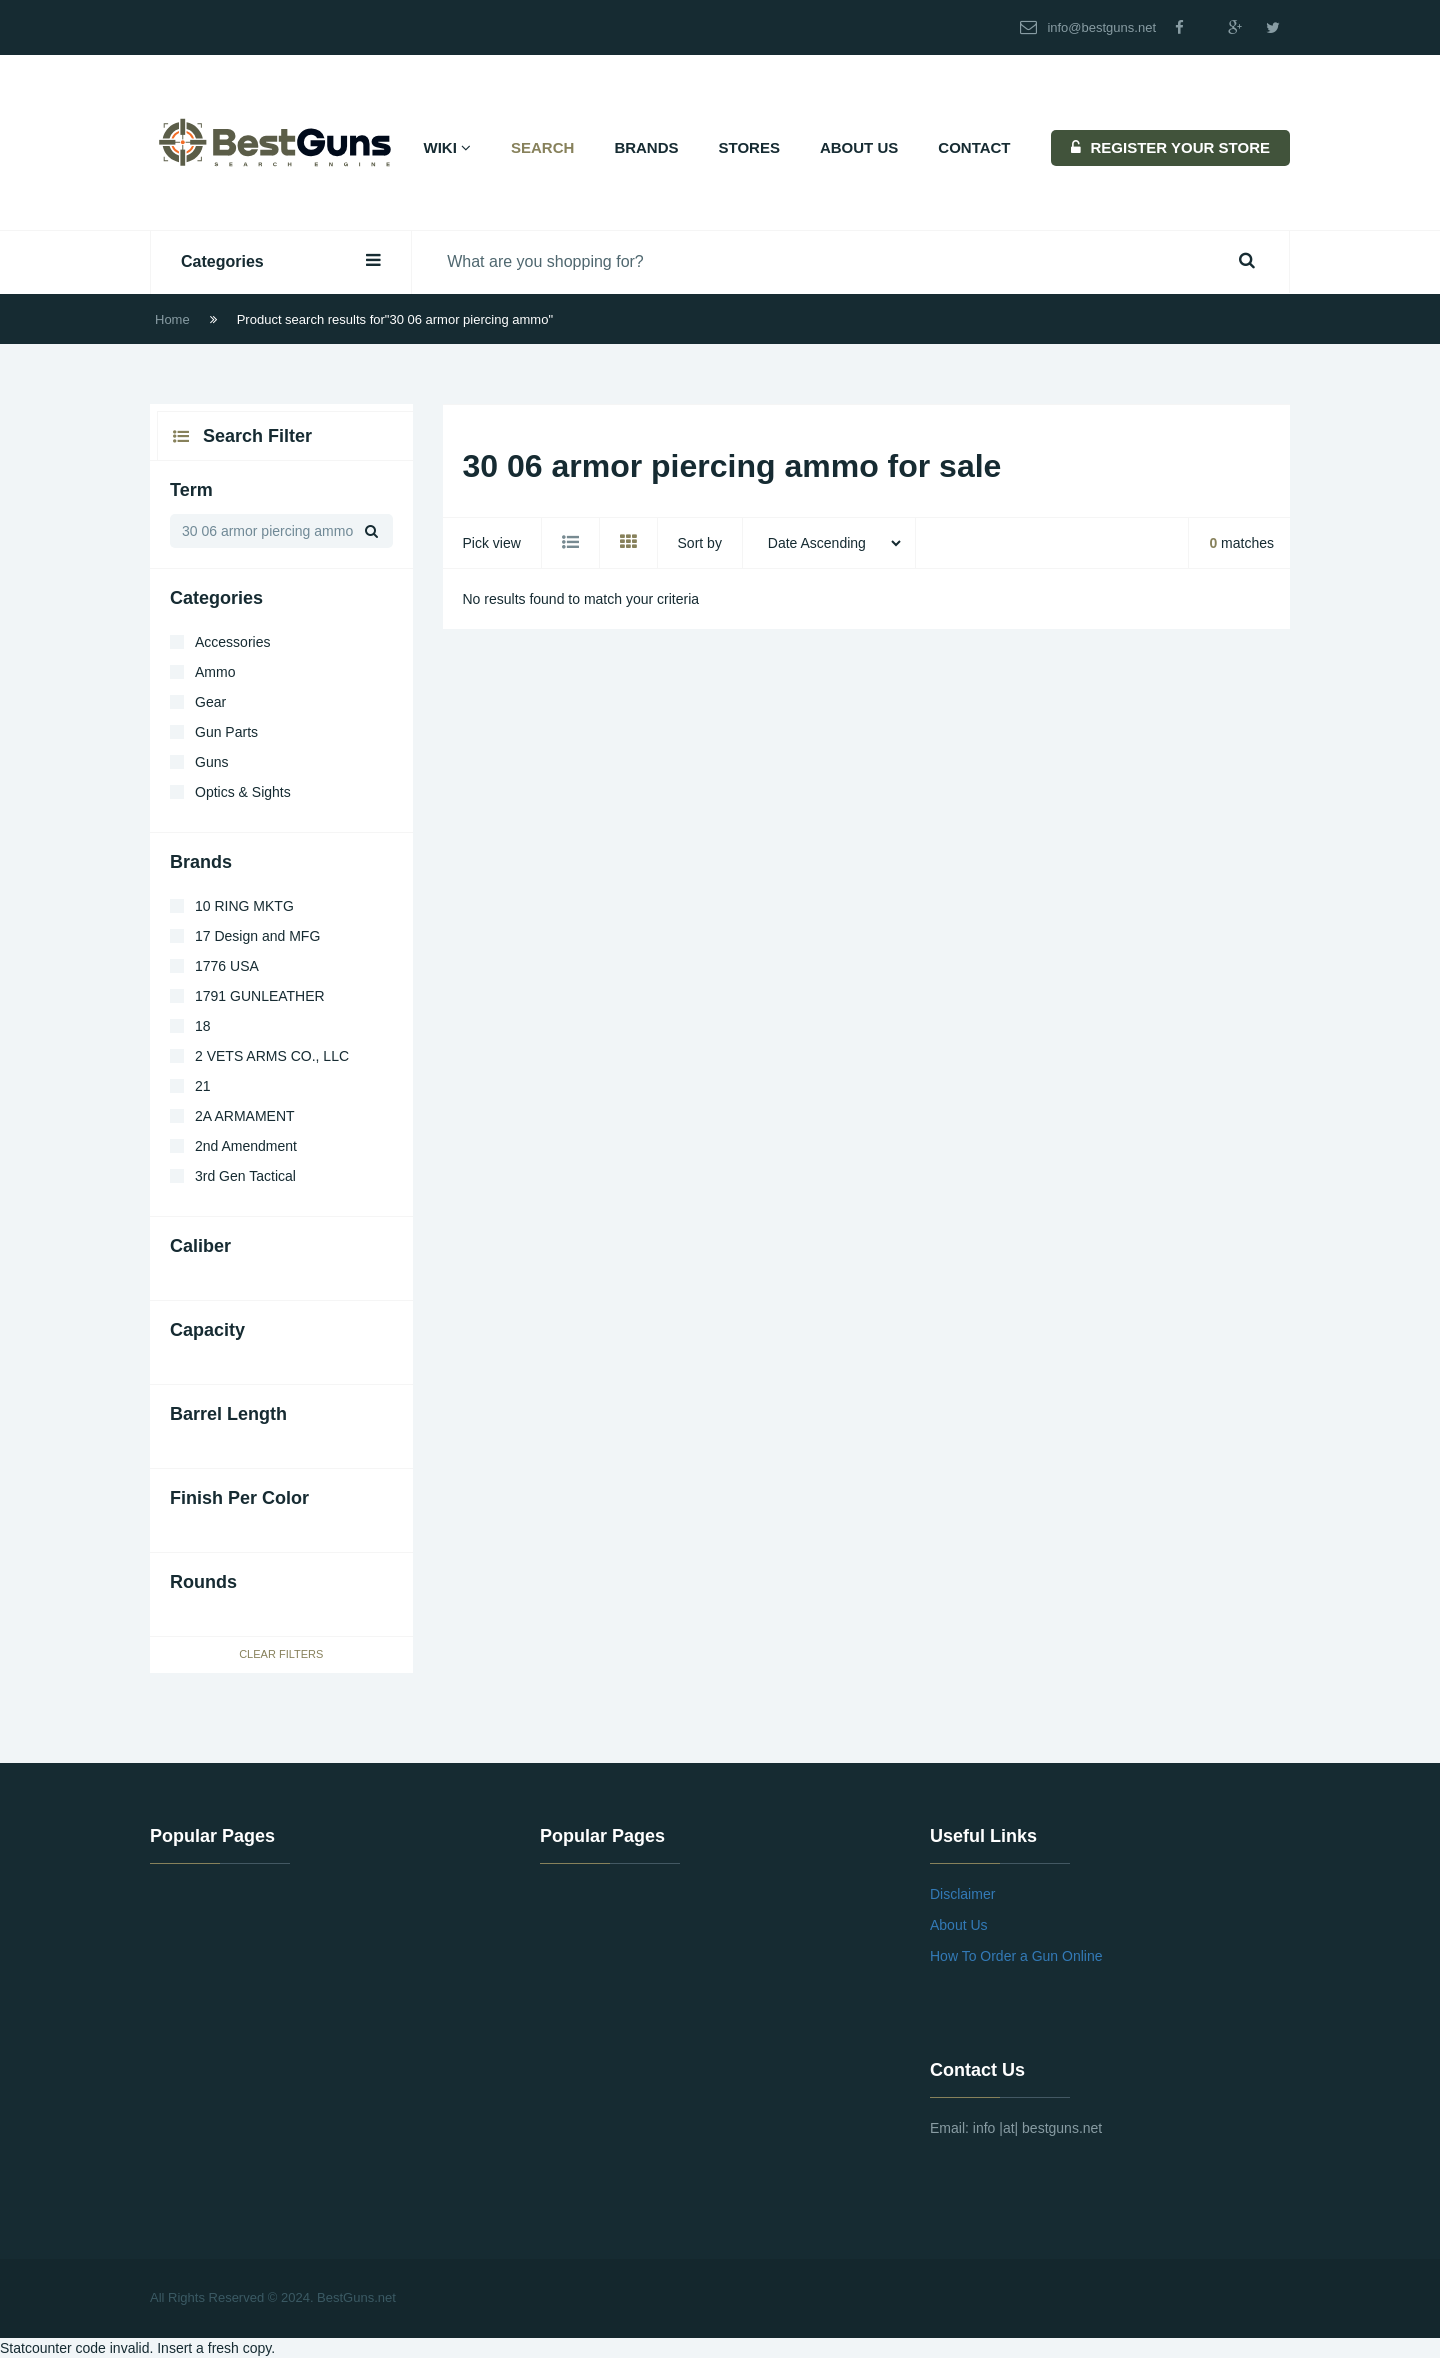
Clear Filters (281, 1654)
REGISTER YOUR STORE (1170, 147)
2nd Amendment (246, 1146)
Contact (974, 147)
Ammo (215, 672)
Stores (749, 147)
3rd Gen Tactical (245, 1176)
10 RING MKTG (244, 906)
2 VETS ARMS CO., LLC (272, 1056)
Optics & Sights (243, 792)
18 (203, 1026)
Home (172, 319)
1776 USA (227, 966)
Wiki (448, 147)
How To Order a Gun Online (1016, 1956)
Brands (646, 147)
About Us (859, 147)
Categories (281, 260)
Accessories (232, 642)
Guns (211, 762)
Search (542, 147)
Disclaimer (962, 1894)
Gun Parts (226, 732)
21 (203, 1086)
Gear (210, 702)
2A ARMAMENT (245, 1116)
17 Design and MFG (257, 936)
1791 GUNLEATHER (260, 996)
